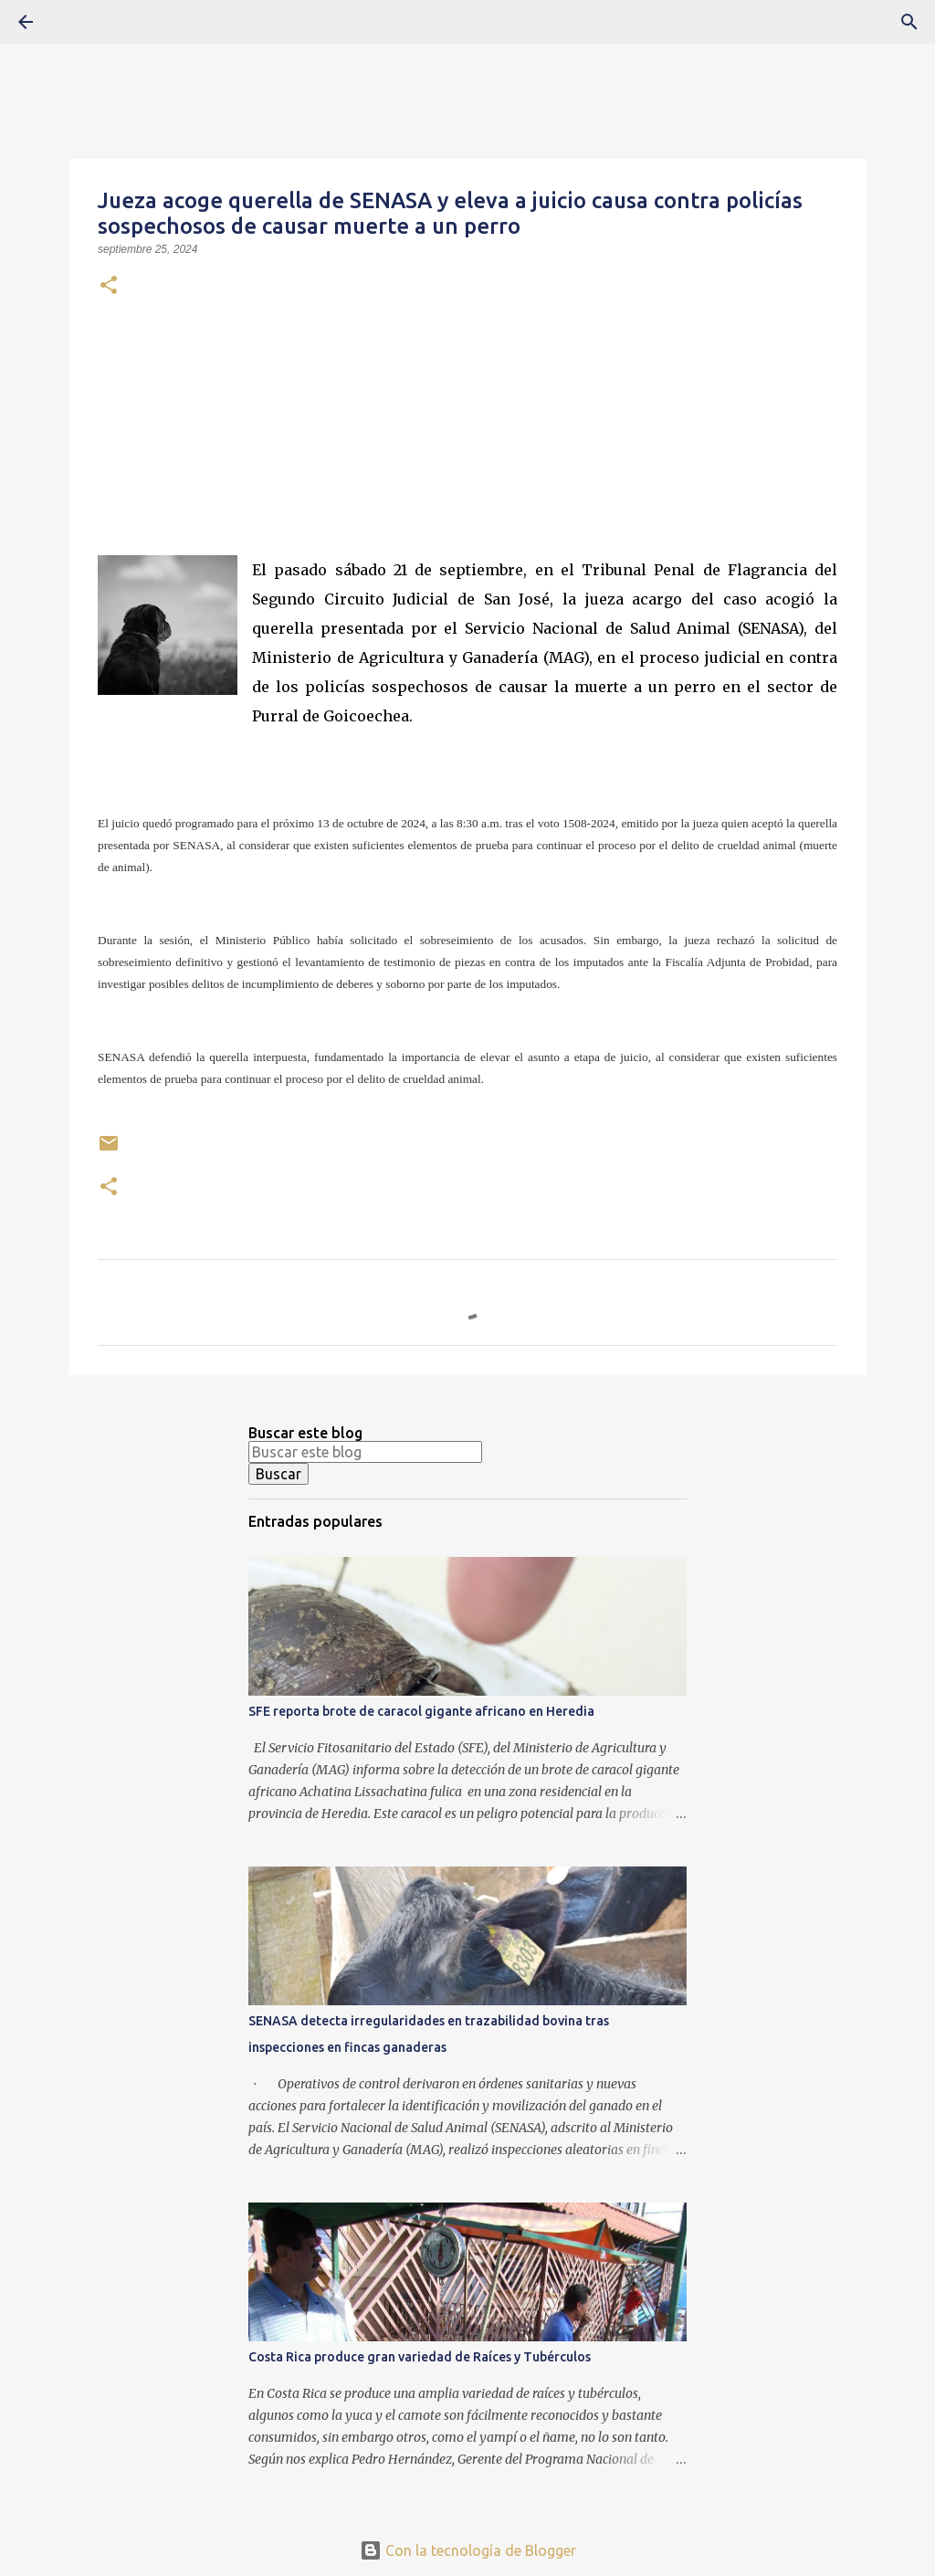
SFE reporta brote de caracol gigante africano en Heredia (421, 1711)
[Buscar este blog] (365, 1452)
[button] (109, 287)
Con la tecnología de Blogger (468, 2550)
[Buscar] (77, 22)
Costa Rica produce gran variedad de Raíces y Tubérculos (419, 2357)
